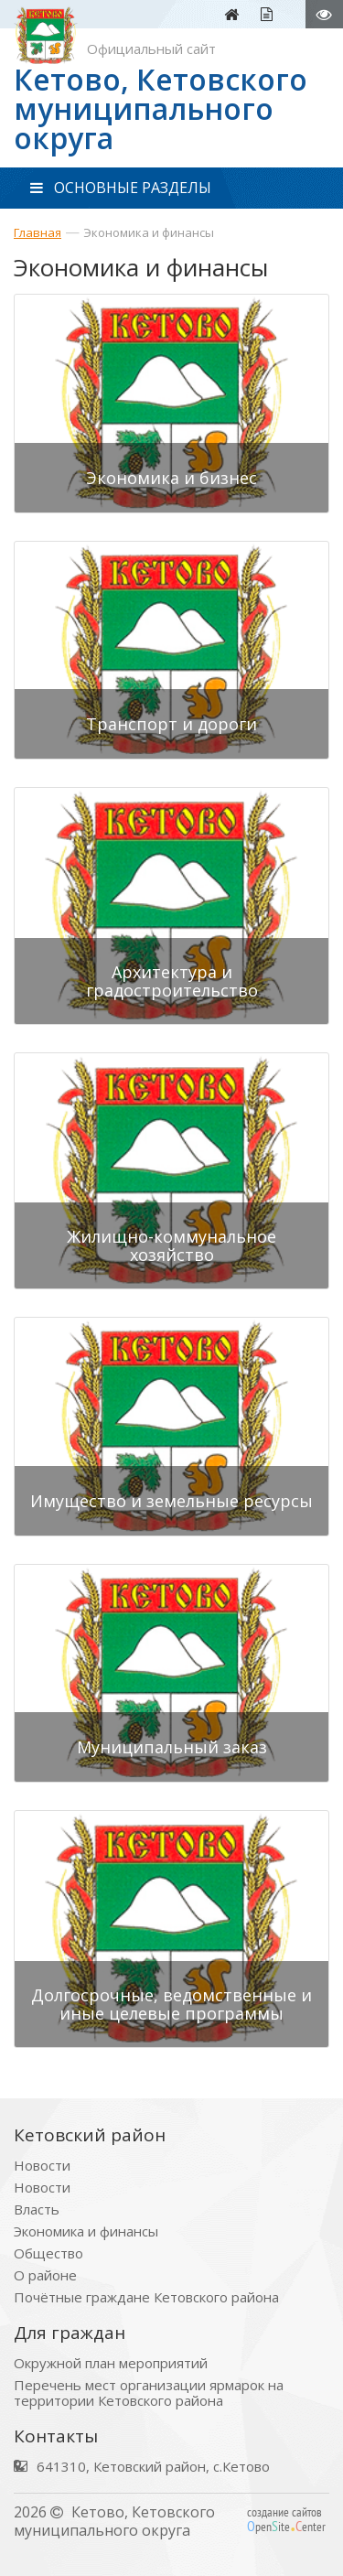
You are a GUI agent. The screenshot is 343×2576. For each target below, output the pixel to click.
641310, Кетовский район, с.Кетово (153, 2466)
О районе (45, 2275)
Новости (42, 2165)
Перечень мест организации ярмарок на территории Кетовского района (149, 2393)
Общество (48, 2253)
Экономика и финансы (148, 232)
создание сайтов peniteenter (286, 2519)
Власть (36, 2209)
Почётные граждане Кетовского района (146, 2297)
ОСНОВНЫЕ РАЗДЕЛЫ (120, 188)
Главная (37, 232)
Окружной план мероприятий (111, 2363)
